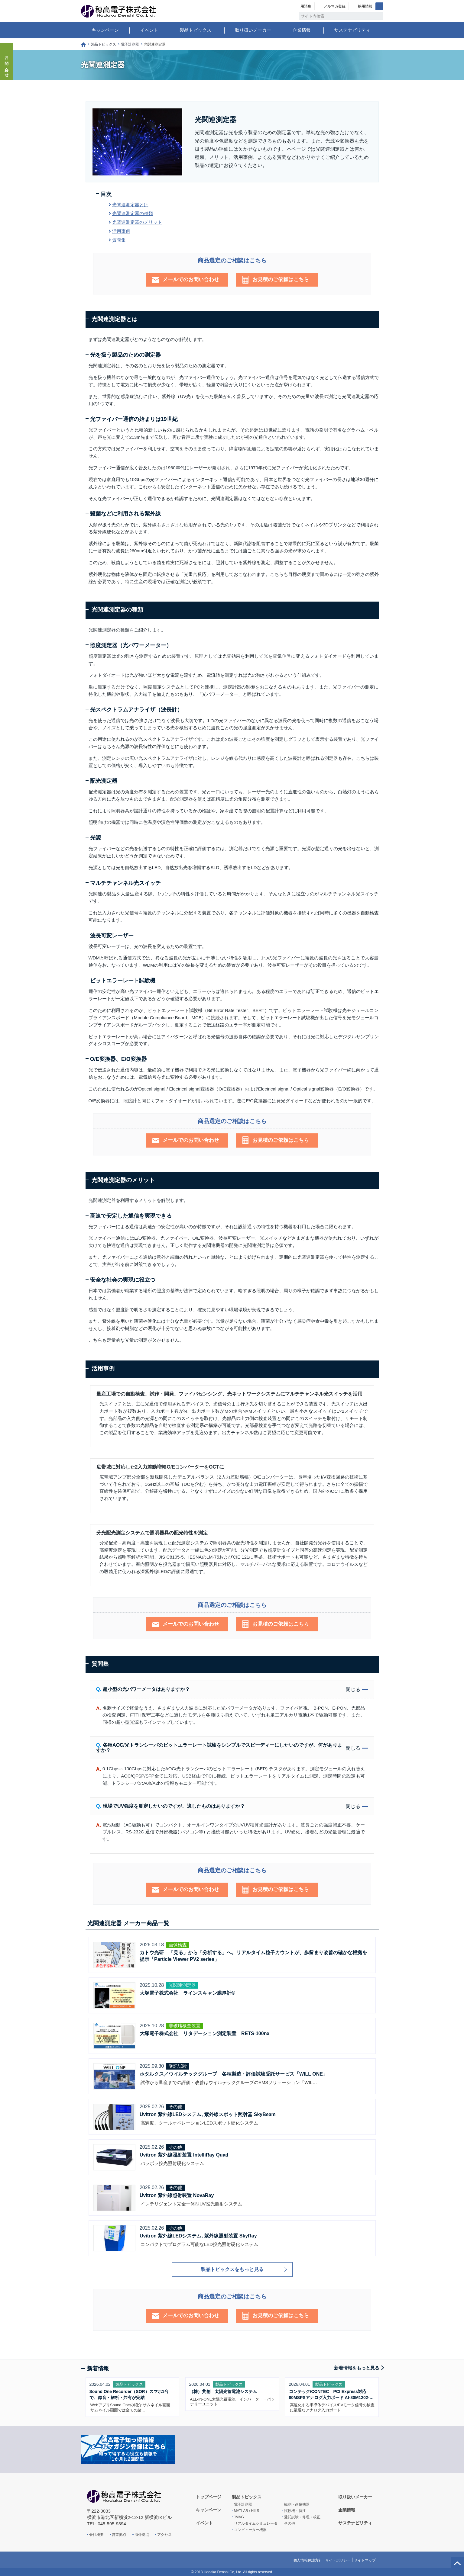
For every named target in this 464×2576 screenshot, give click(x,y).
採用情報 (365, 6)
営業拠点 (119, 2535)
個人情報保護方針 (307, 2560)
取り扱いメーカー (253, 30)
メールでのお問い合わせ (191, 279)
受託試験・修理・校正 (302, 2517)
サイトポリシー (338, 2560)
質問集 (119, 240)
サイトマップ (365, 2560)
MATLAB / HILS (246, 2511)
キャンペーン (105, 30)
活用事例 (121, 231)
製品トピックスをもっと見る (232, 2269)
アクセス (164, 2535)
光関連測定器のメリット (137, 222)
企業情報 (302, 30)
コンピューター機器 (250, 2530)
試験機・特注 (295, 2511)
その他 (289, 2523)
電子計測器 (130, 44)
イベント (149, 30)
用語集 (305, 6)
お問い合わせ (7, 64)
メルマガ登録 (335, 6)
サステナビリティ (352, 30)
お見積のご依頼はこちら (280, 279)
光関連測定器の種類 (132, 213)
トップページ (83, 44)
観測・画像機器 (297, 2504)
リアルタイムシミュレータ (255, 2523)
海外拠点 (142, 2535)
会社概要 (96, 2535)
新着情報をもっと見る (356, 2368)
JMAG (239, 2517)
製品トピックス (195, 30)
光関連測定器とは (130, 204)
